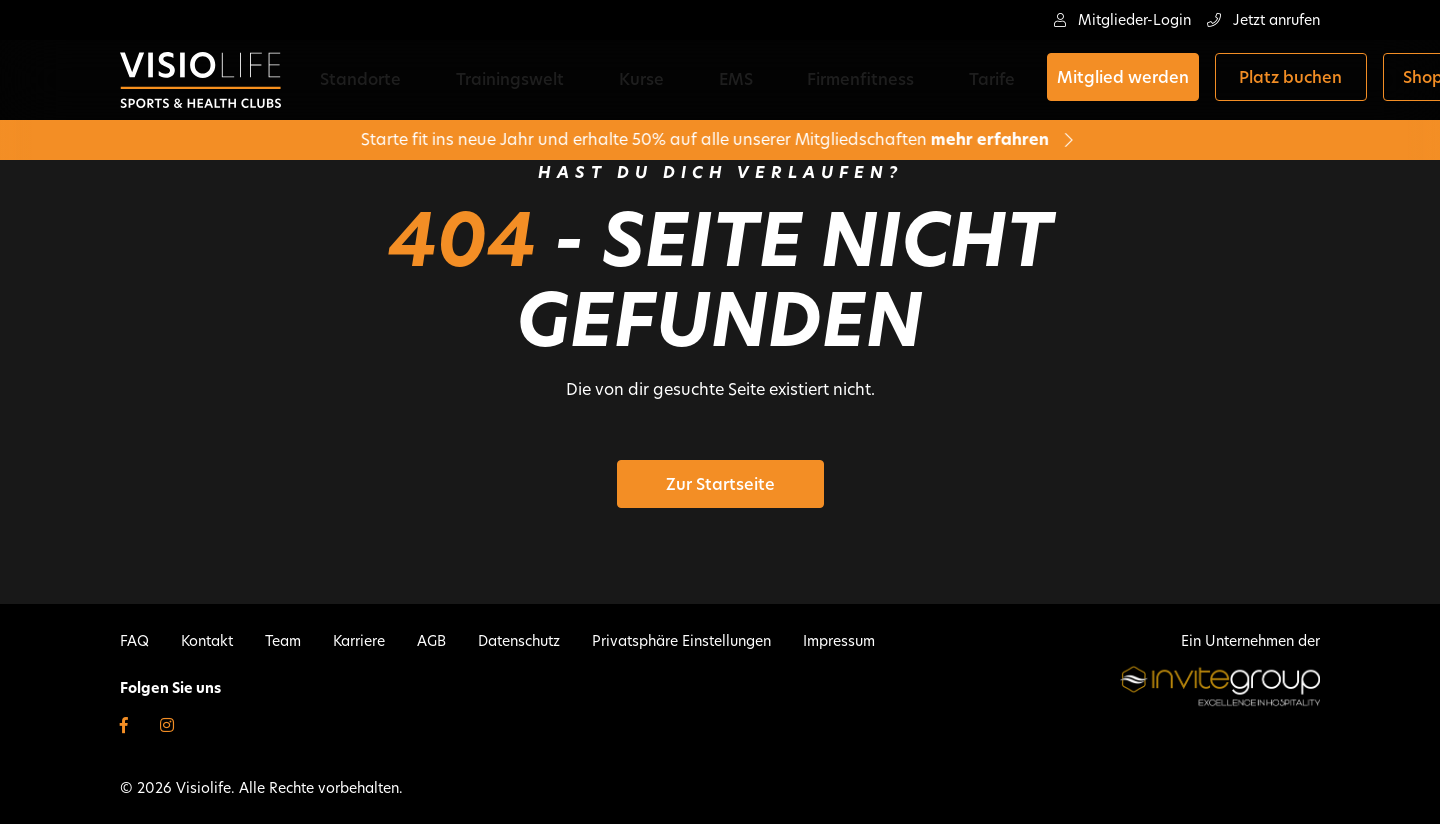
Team (283, 641)
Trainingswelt (494, 79)
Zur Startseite (720, 484)
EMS (658, 79)
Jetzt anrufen (1263, 20)
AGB (431, 641)
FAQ (134, 641)
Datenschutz (519, 641)
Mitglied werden (980, 80)
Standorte (375, 79)
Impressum (839, 641)
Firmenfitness (752, 79)
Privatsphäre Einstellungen (681, 641)
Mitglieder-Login (1122, 20)
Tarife (853, 79)
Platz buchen (1148, 80)
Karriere (359, 641)
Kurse (594, 79)
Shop (1280, 80)
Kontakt (207, 641)
